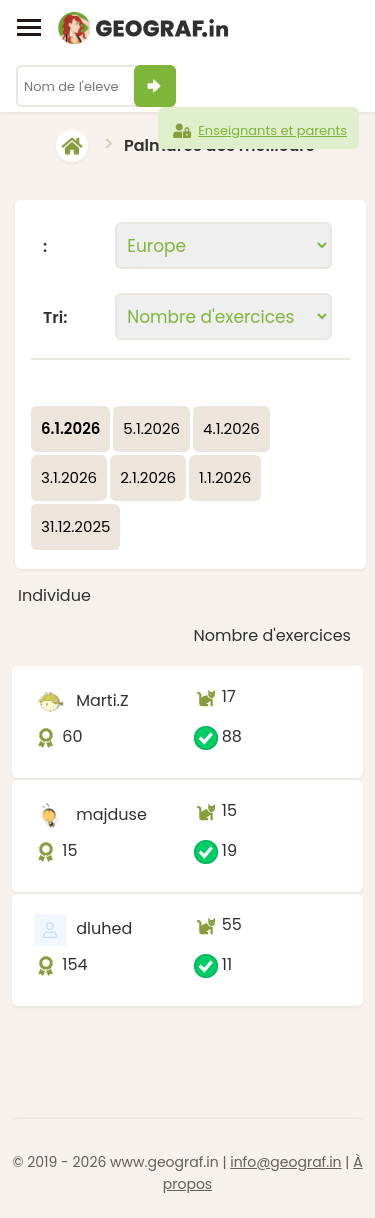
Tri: (55, 318)
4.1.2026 (231, 428)
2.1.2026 (148, 477)
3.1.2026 (69, 477)
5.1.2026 (151, 428)
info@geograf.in (285, 1162)
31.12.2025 (75, 526)
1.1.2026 (225, 477)
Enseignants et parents (258, 131)
